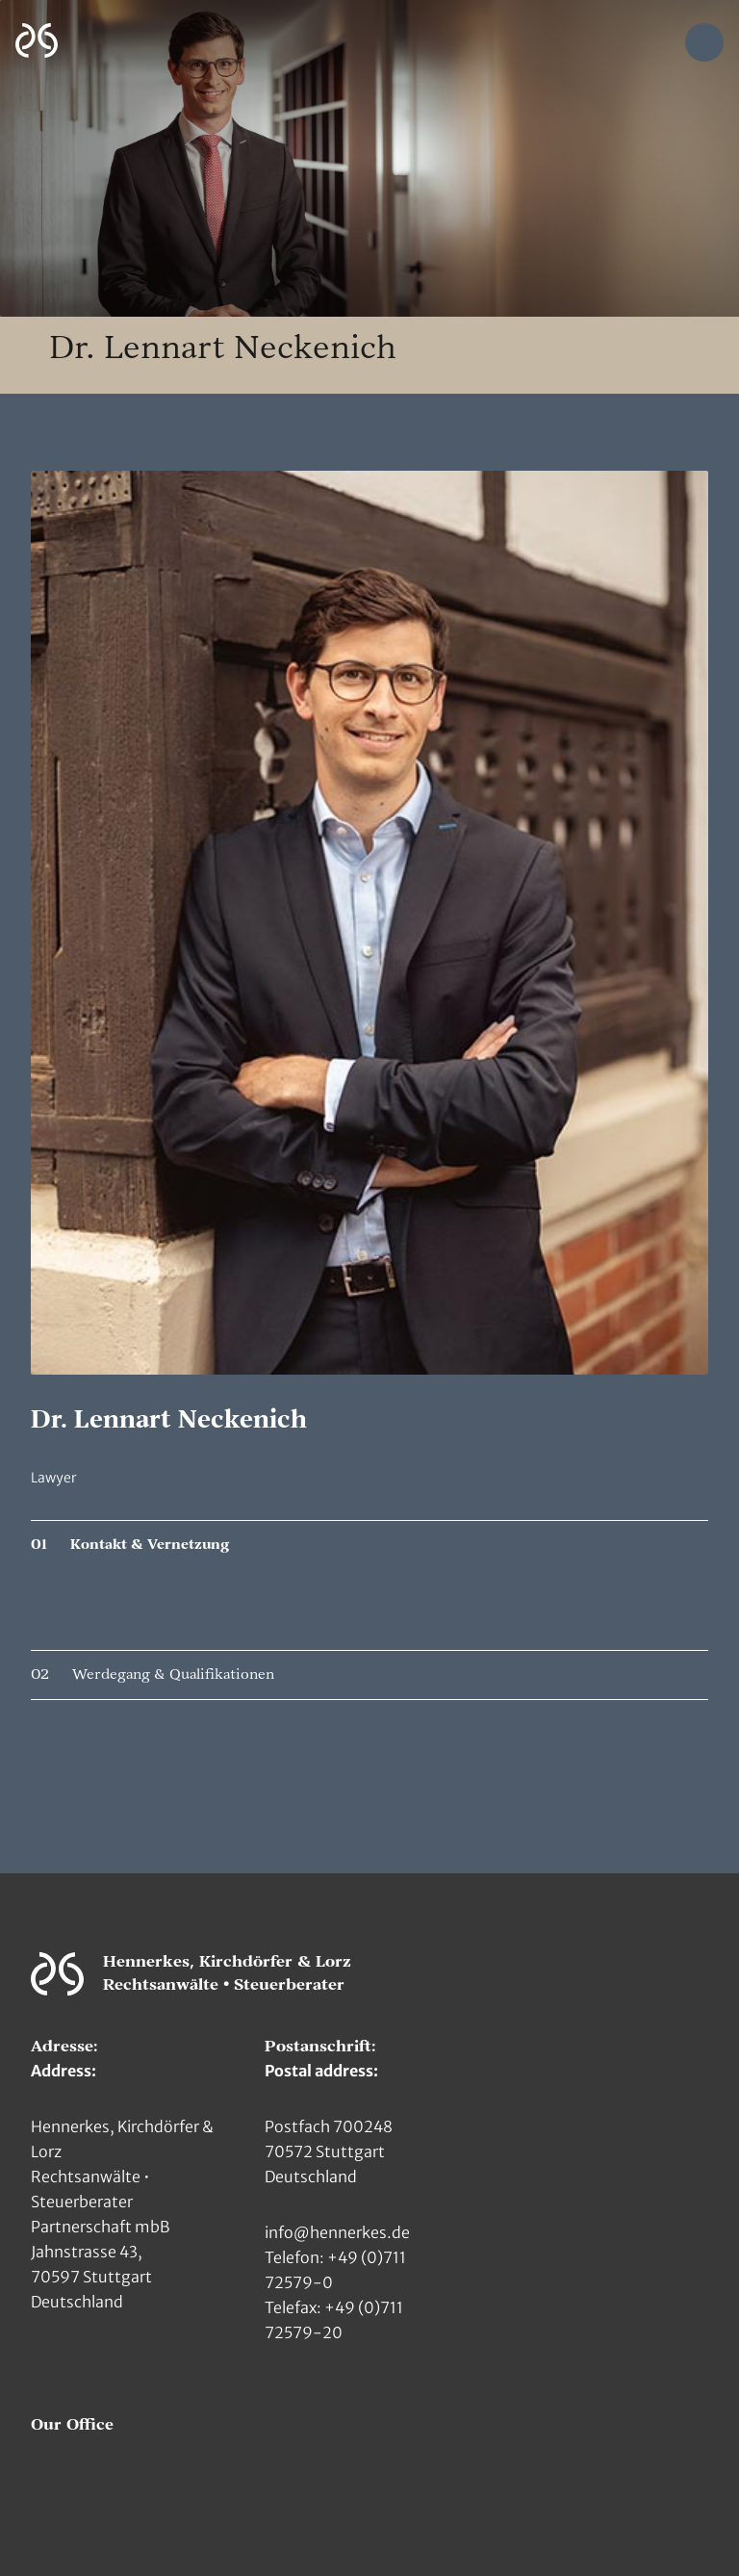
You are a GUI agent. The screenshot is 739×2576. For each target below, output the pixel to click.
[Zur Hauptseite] (36, 41)
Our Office (72, 2425)
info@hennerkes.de (337, 2232)
